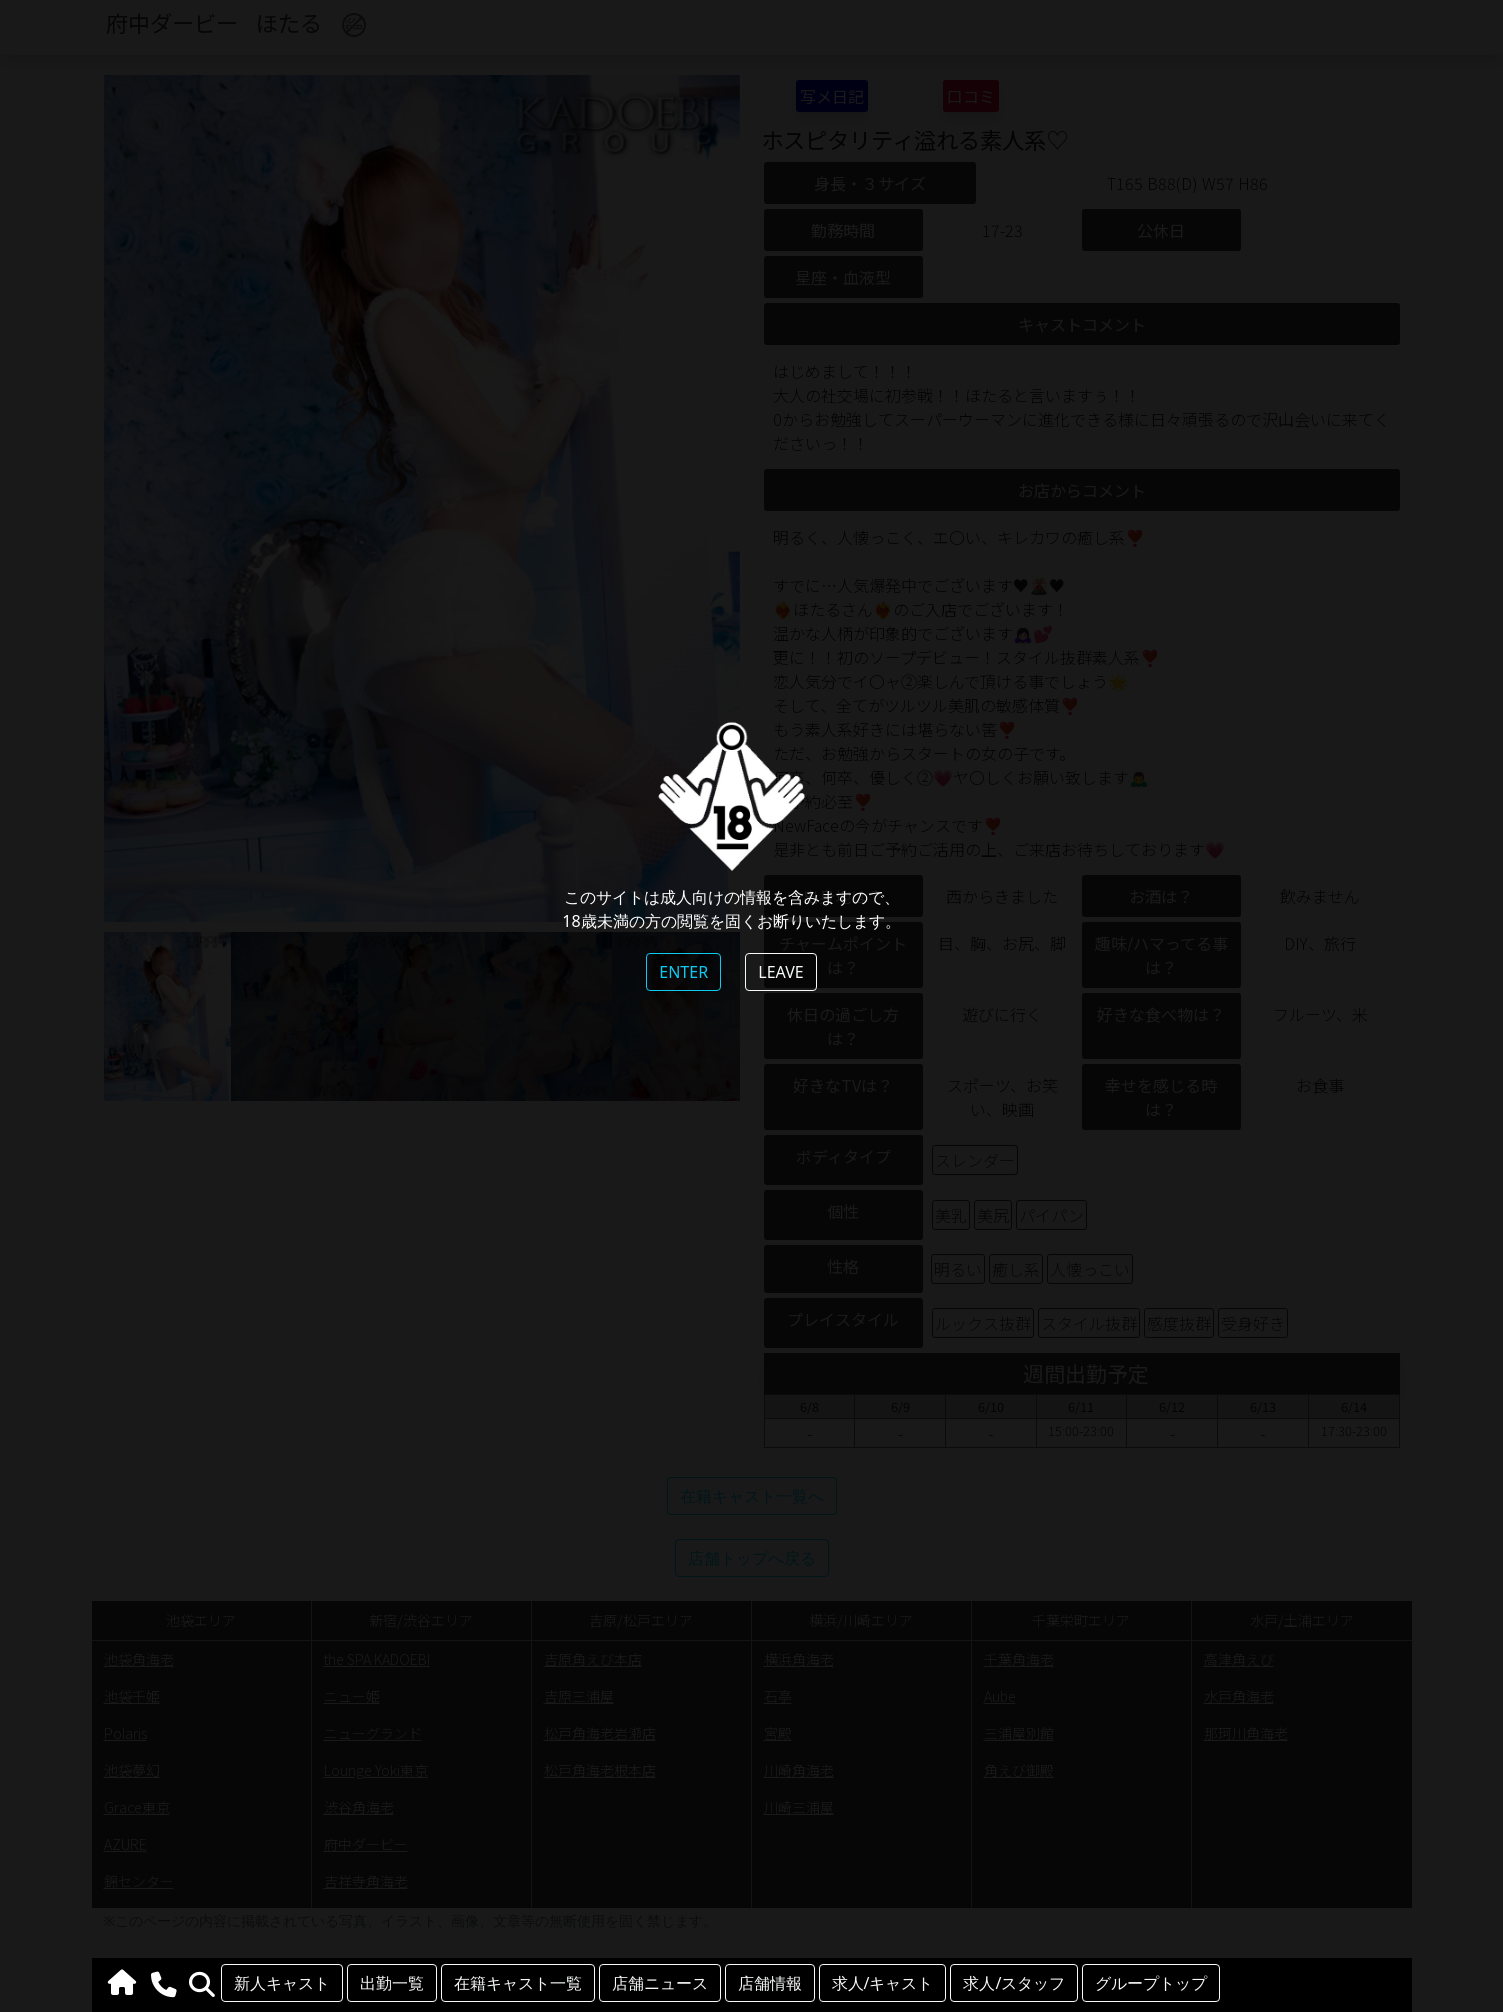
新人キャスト (282, 1983)
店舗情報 (770, 1983)
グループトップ (1151, 1983)
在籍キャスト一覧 (518, 1983)
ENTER (683, 972)
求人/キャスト (883, 1983)
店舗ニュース (660, 1983)
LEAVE (780, 972)
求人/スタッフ (1014, 1983)
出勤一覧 (392, 1983)
